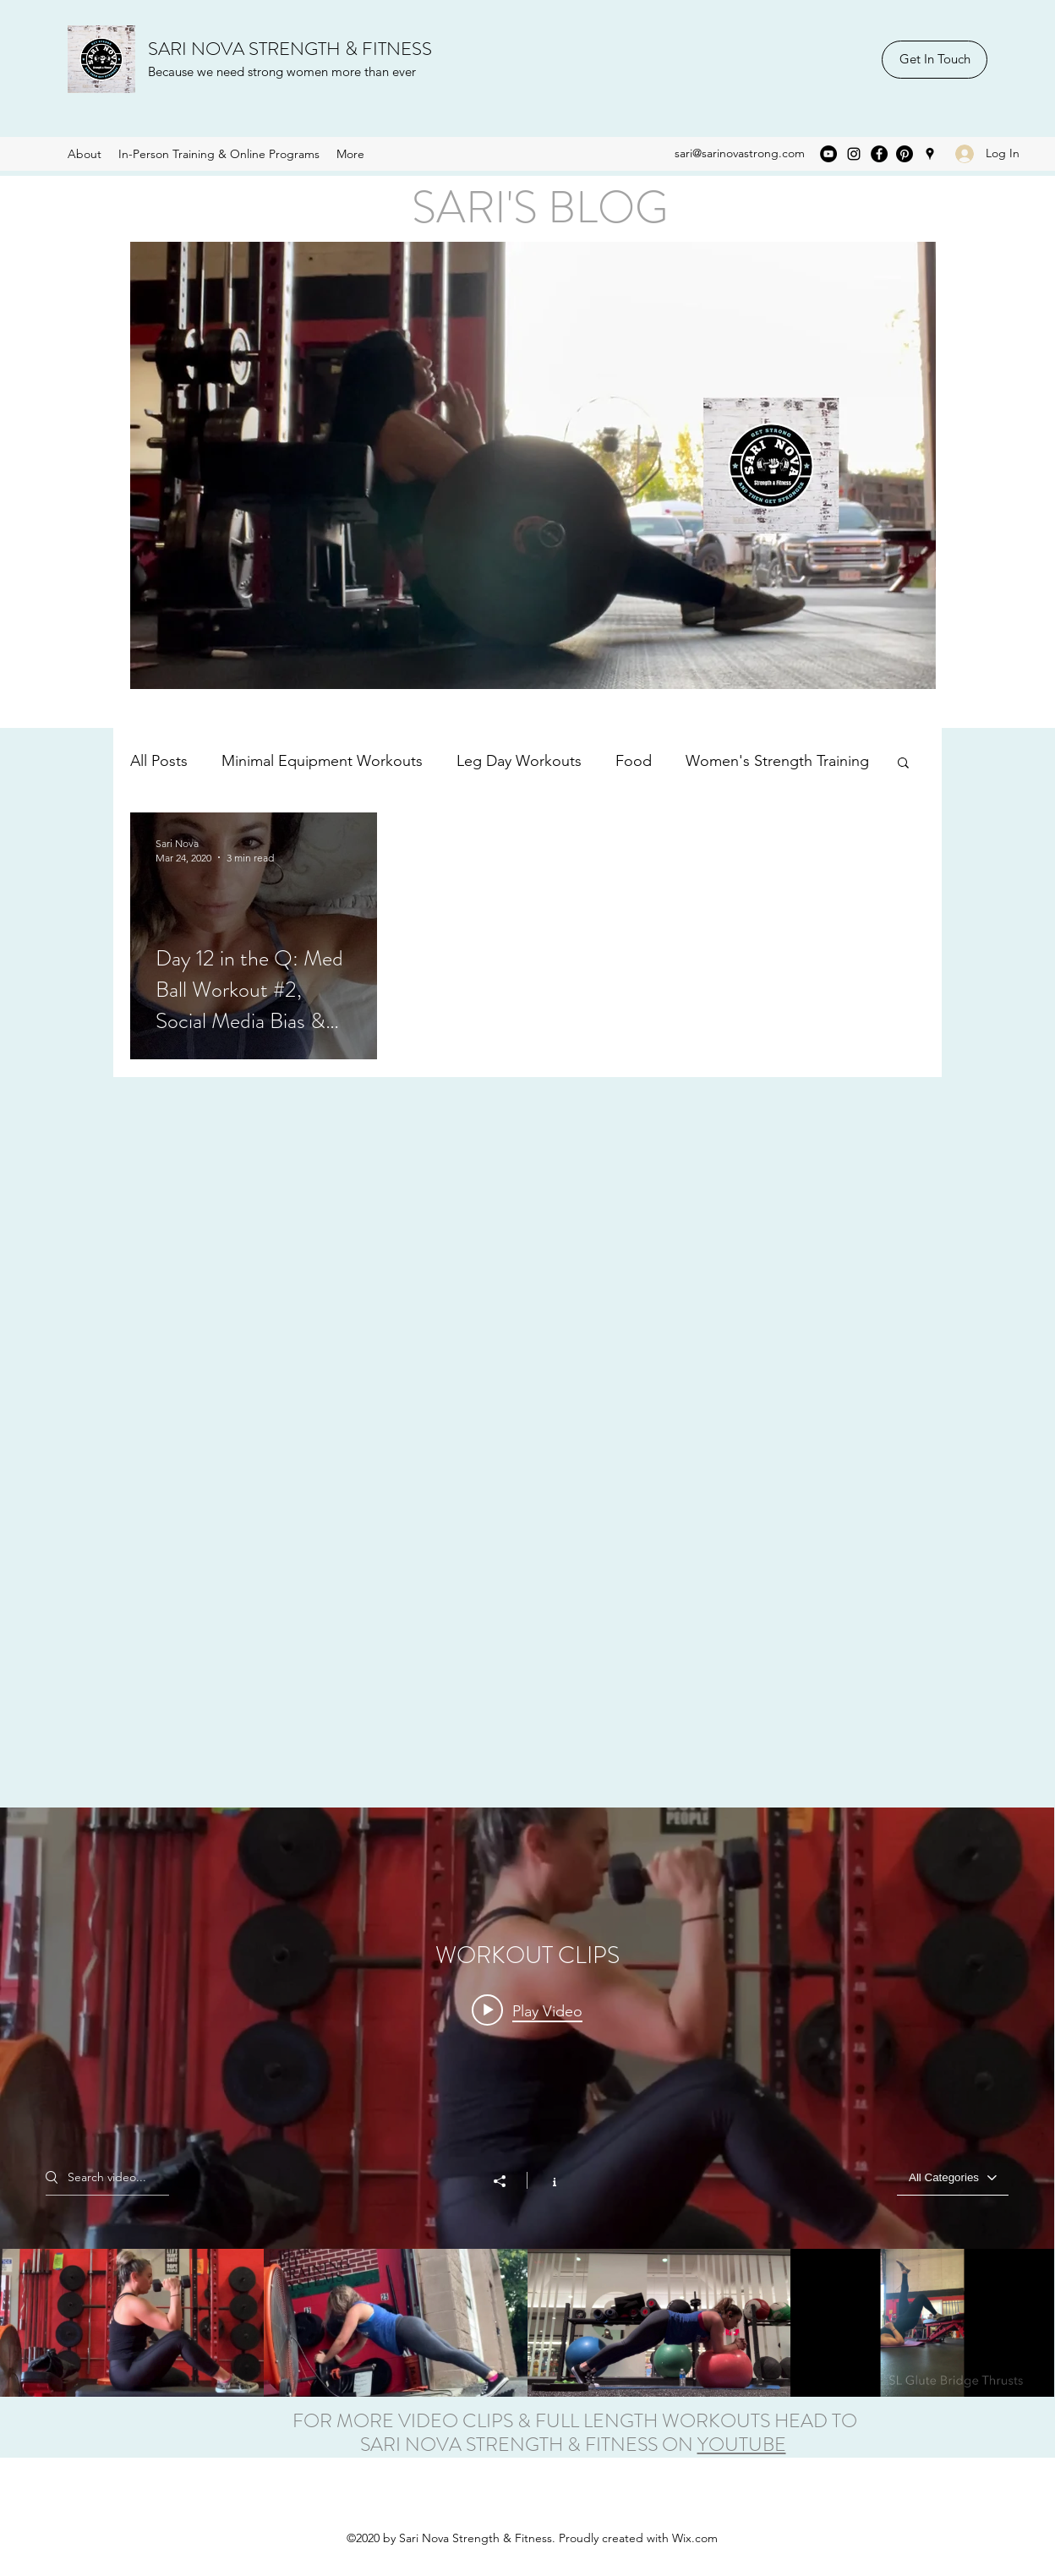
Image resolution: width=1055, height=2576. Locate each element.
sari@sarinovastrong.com (740, 153)
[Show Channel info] (546, 2179)
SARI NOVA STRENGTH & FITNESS (290, 49)
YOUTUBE (741, 2444)
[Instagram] (853, 153)
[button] (903, 764)
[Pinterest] (904, 153)
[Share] (508, 2180)
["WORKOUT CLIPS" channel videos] (527, 2322)
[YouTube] (828, 153)
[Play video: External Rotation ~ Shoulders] (527, 2010)
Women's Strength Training (777, 761)
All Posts (159, 761)
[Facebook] (879, 153)
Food (633, 761)
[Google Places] (929, 153)
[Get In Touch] (934, 60)
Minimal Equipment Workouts (322, 761)
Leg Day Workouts (519, 761)
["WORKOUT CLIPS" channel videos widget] (527, 2102)
